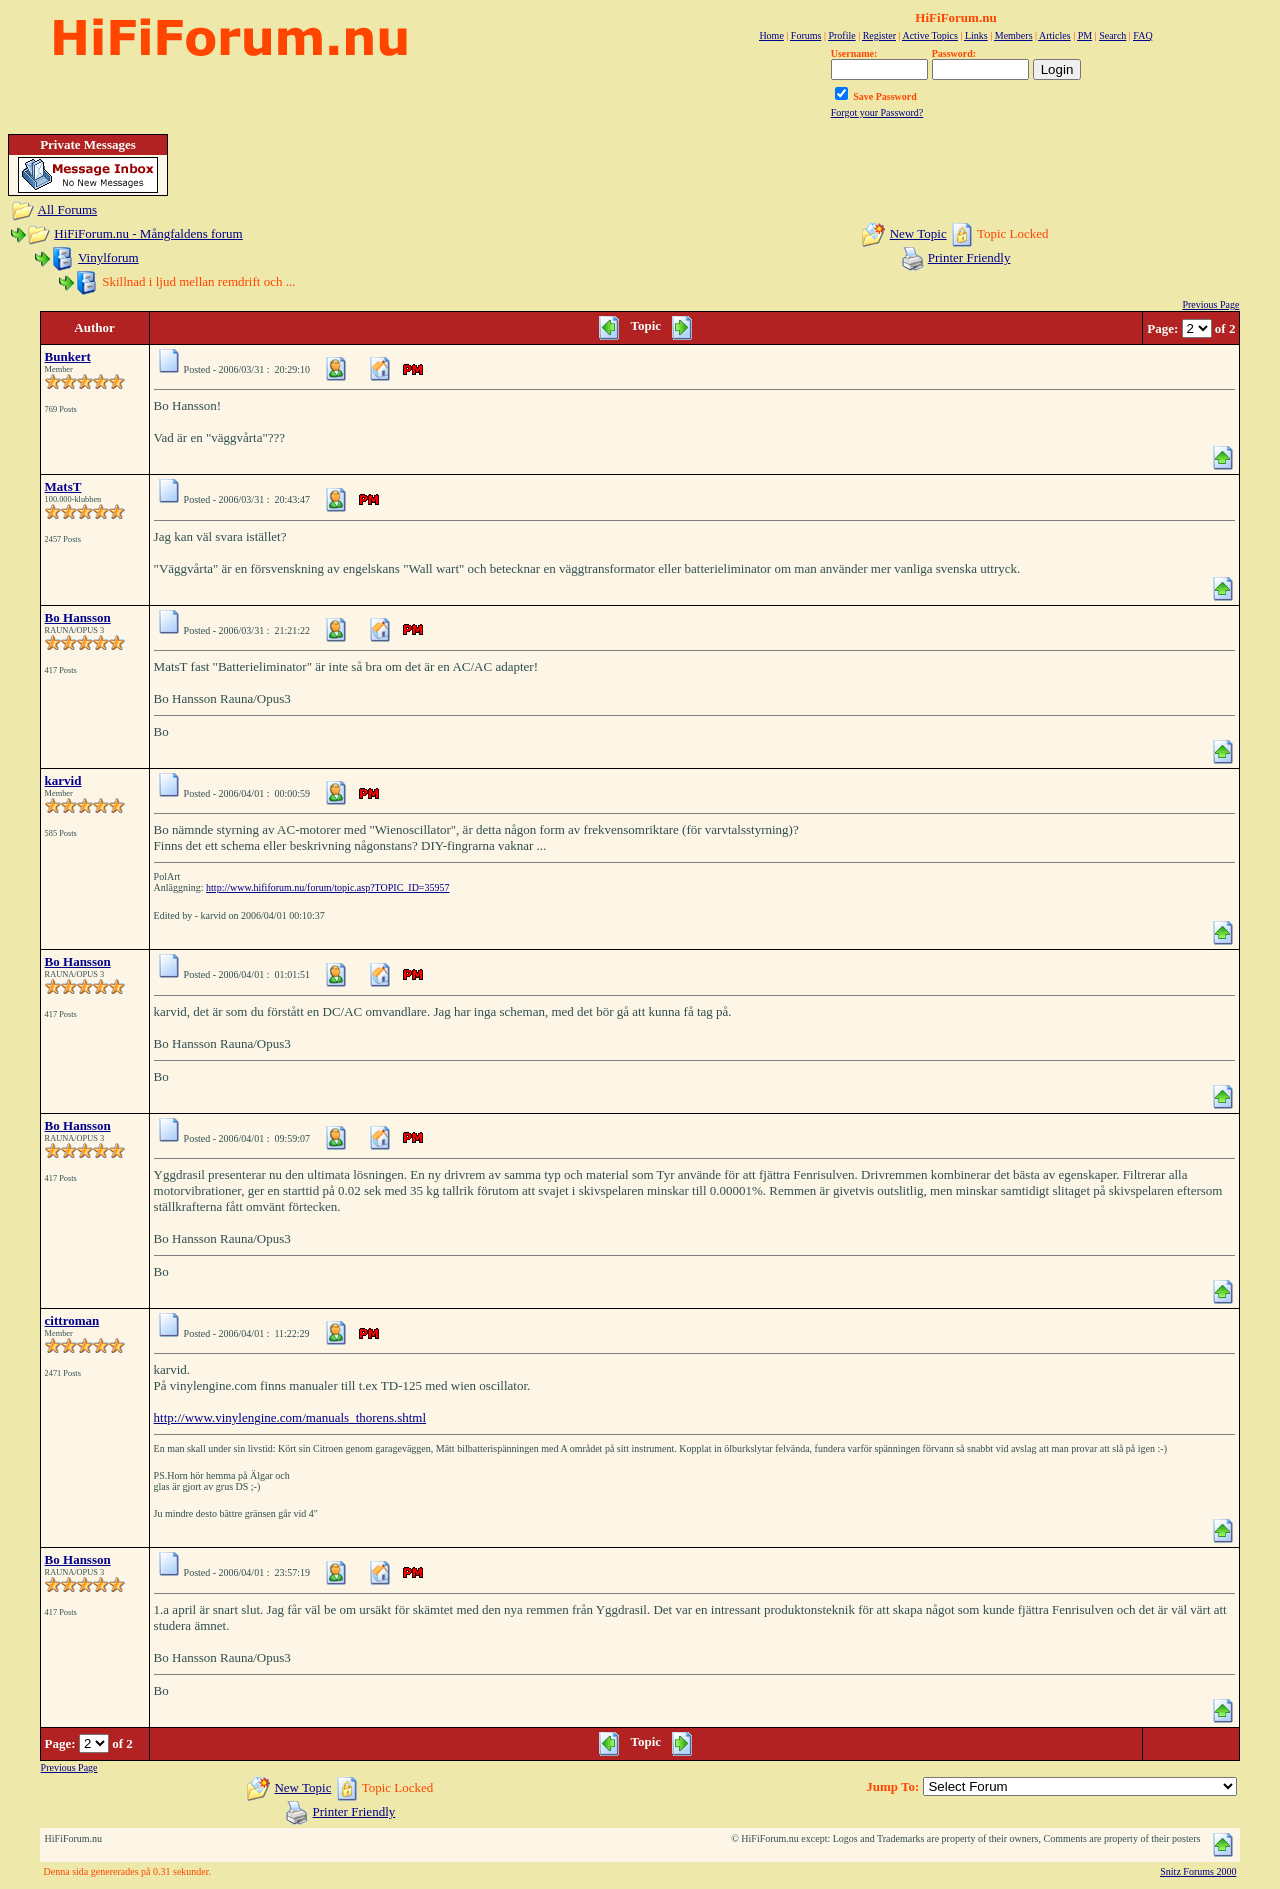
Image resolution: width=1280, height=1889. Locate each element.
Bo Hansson (78, 617)
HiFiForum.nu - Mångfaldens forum (148, 233)
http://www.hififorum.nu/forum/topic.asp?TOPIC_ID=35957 (327, 887)
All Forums (68, 209)
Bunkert (68, 356)
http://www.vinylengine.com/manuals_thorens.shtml (290, 1417)
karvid (63, 780)
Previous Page (1210, 304)
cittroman (72, 1320)
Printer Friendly (969, 257)
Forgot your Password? (877, 112)
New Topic (918, 233)
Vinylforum (108, 257)
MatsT (63, 486)
